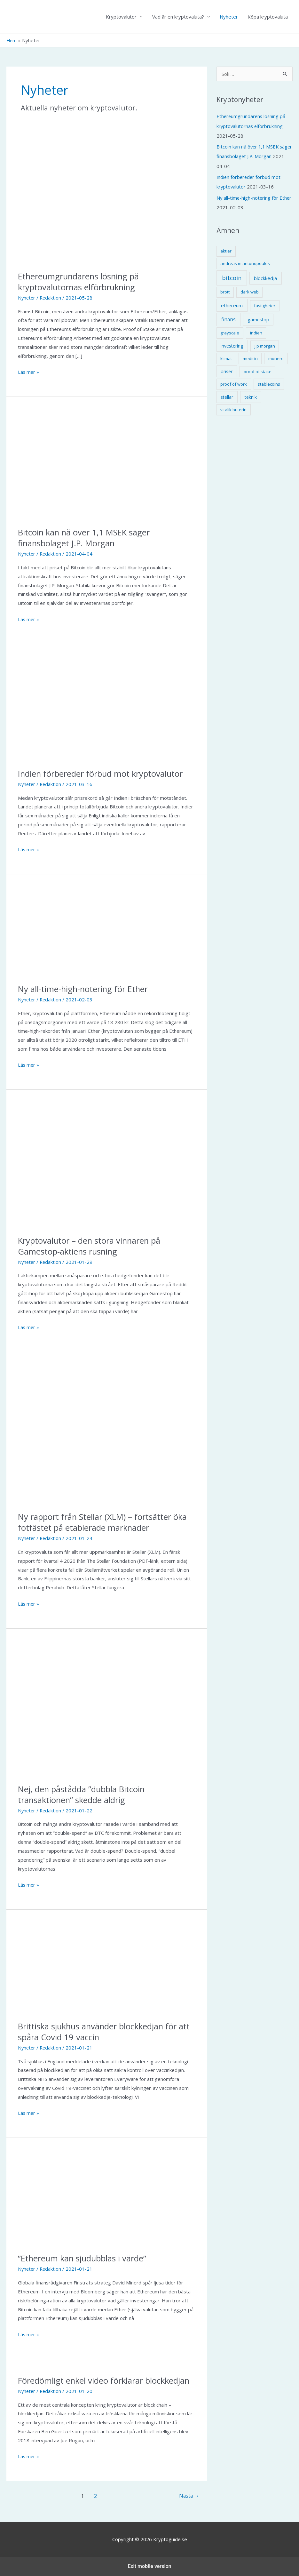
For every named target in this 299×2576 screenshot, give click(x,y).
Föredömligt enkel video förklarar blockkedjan (105, 2380)
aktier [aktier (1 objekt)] (226, 250)
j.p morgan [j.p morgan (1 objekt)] (265, 345)
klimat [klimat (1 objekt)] (226, 357)
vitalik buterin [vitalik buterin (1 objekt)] (233, 408)
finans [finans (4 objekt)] (228, 318)
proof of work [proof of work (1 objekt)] (233, 383)
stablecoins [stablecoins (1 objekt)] (269, 383)
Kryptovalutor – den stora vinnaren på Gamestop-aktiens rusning (90, 1246)
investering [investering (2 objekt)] (232, 344)
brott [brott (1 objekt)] (225, 291)
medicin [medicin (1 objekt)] (250, 357)
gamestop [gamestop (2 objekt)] (258, 318)
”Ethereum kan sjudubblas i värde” (83, 2258)
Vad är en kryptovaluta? (178, 17)
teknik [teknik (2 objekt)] (251, 396)
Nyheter (229, 17)
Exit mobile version (149, 2566)
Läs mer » (29, 372)
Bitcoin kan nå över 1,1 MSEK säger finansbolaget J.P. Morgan (85, 538)
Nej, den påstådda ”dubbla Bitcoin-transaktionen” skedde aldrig (84, 1794)
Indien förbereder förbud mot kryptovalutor (101, 773)
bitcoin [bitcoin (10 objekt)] (231, 276)
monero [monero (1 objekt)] (276, 357)
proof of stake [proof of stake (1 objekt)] (257, 370)
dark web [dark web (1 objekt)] (249, 291)
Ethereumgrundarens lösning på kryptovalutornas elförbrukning (80, 282)
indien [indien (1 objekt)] (256, 331)
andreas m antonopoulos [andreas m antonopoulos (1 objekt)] (245, 262)
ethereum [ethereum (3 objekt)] (232, 304)
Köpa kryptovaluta (268, 17)
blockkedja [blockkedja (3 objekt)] (265, 277)
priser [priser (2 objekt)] (226, 370)
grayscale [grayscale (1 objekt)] (229, 331)
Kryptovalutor (121, 17)
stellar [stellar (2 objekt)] (227, 396)
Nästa (188, 2496)
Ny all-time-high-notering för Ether (84, 989)
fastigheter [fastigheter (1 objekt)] (264, 304)
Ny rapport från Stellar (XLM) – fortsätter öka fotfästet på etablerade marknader (104, 1522)
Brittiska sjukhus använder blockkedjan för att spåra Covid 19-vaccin (105, 2032)
